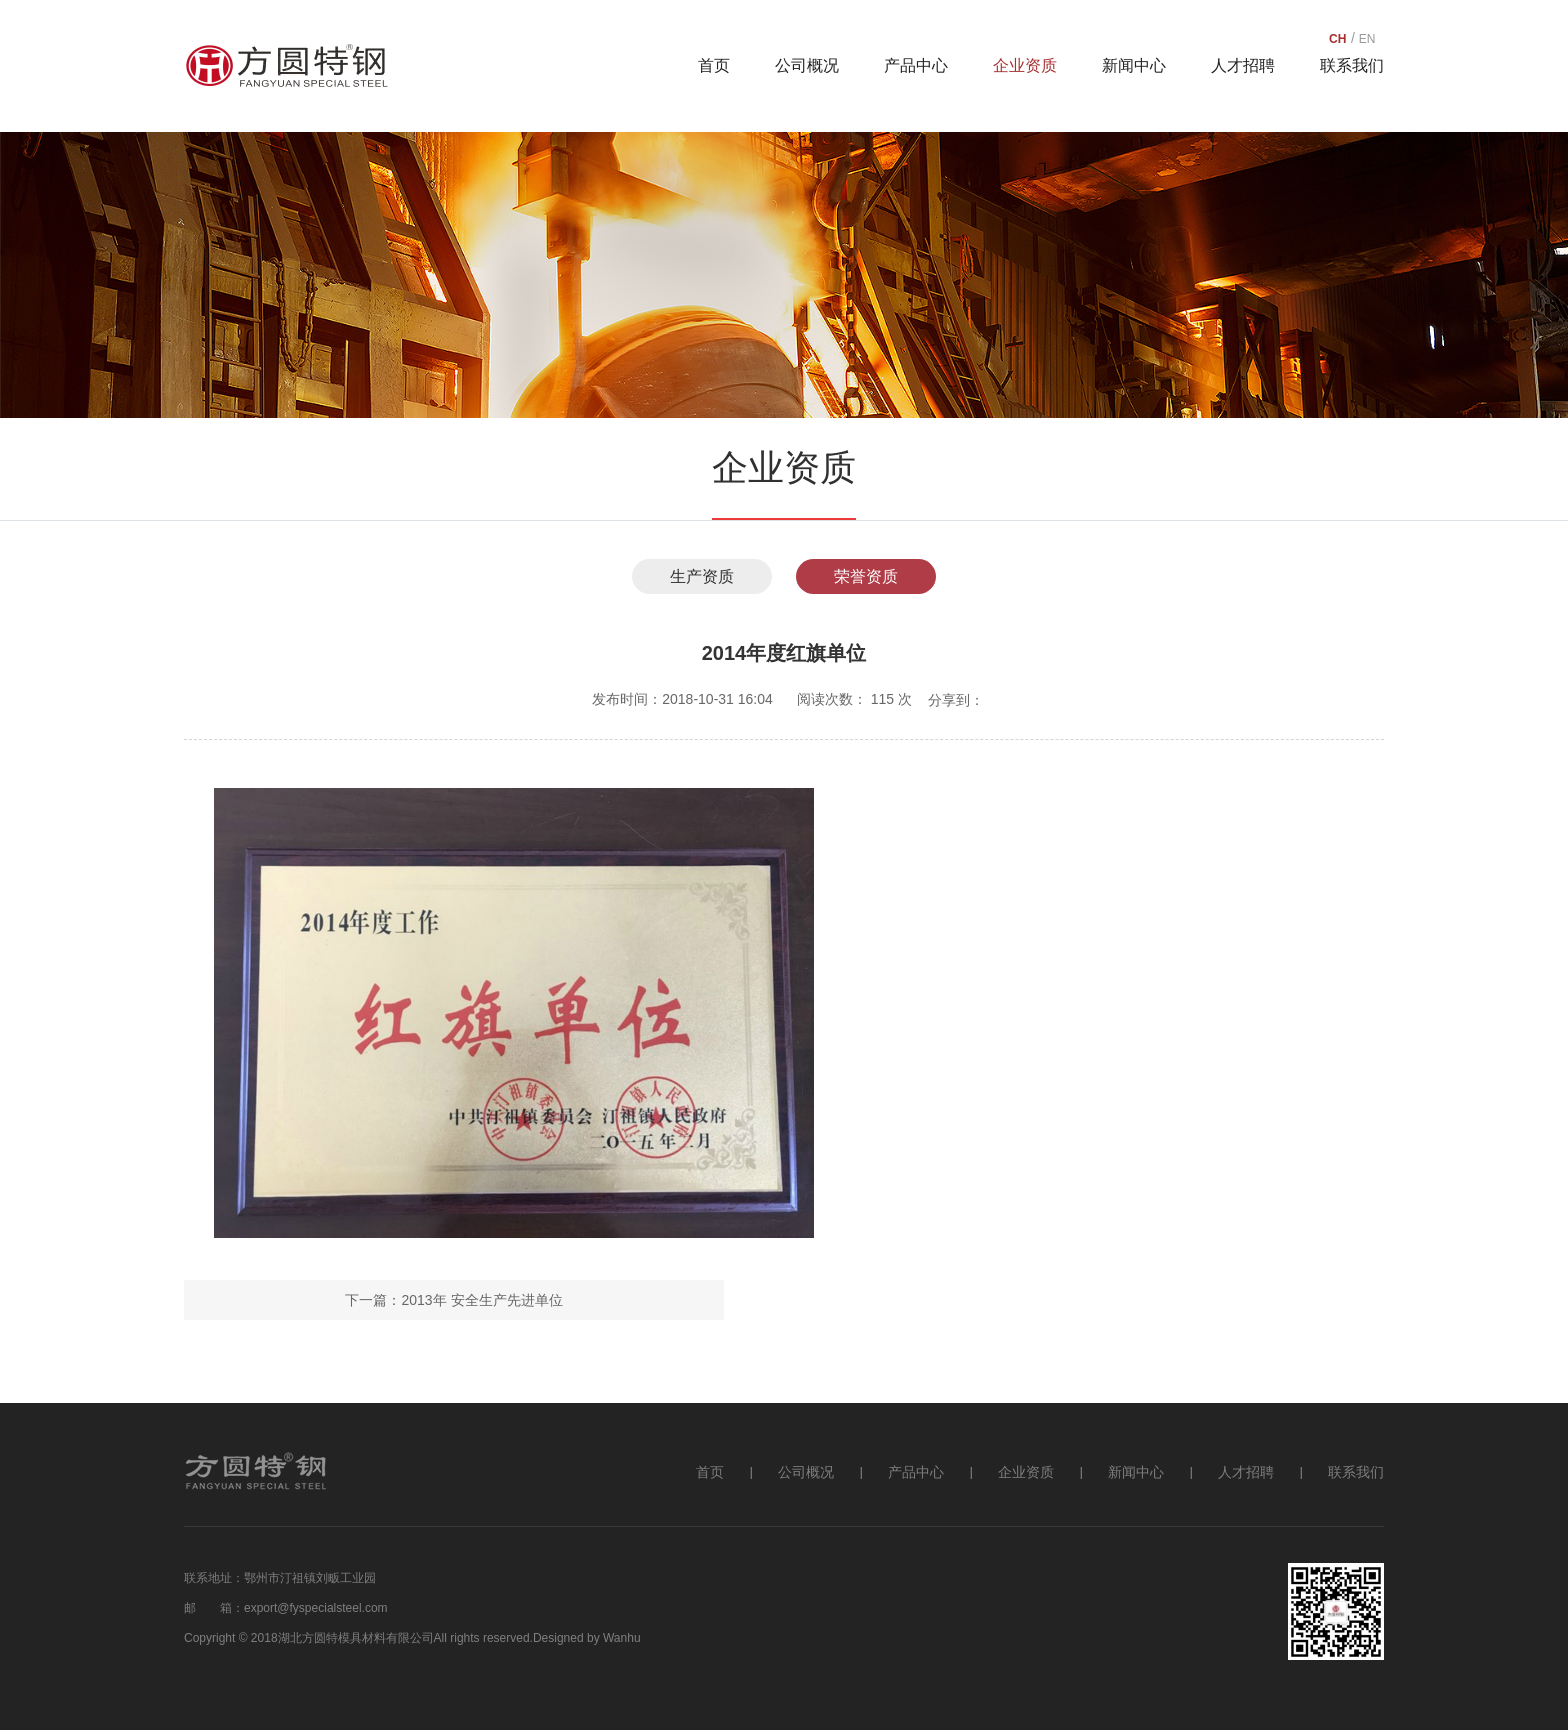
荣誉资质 (866, 576)
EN (1367, 38)
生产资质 (702, 576)
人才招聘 (1243, 65)
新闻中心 (1134, 65)
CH (1337, 38)
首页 (714, 65)
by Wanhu (614, 1638)
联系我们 (1352, 65)
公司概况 (807, 65)
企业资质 (1025, 65)
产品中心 (916, 65)
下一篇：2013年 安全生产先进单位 (453, 1300)
